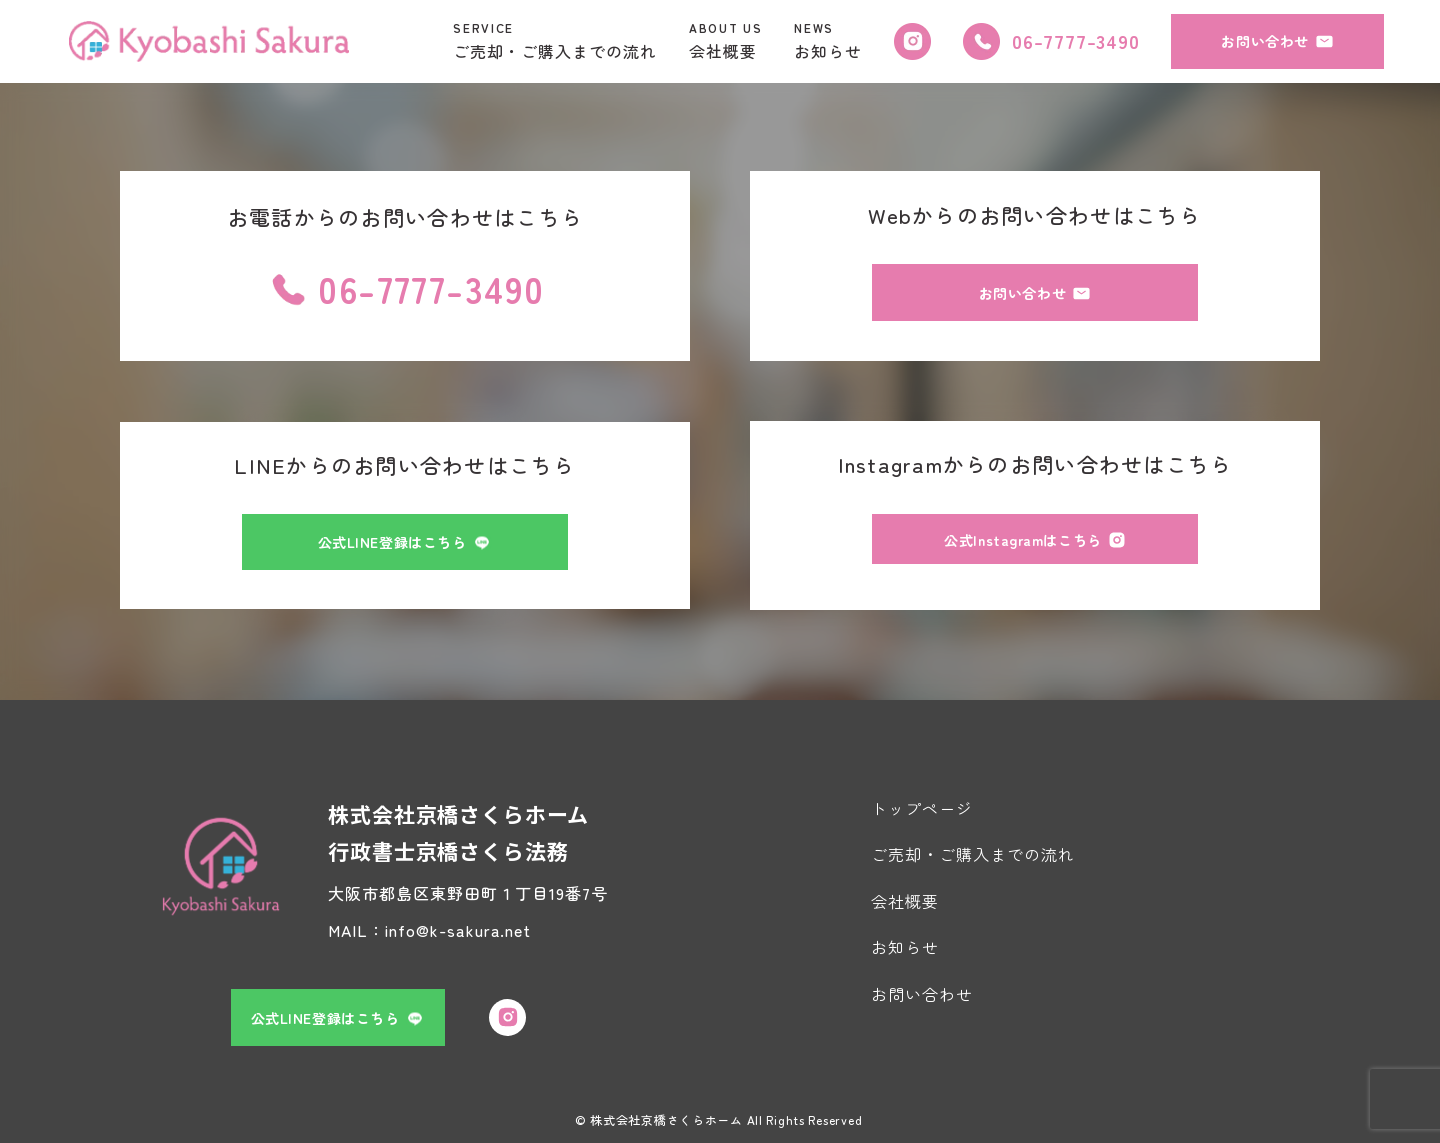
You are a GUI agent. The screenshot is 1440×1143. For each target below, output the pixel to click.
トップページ (922, 808)
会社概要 (905, 901)
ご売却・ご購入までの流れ (973, 854)
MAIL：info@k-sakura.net (429, 930)
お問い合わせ (922, 994)
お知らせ (905, 947)
